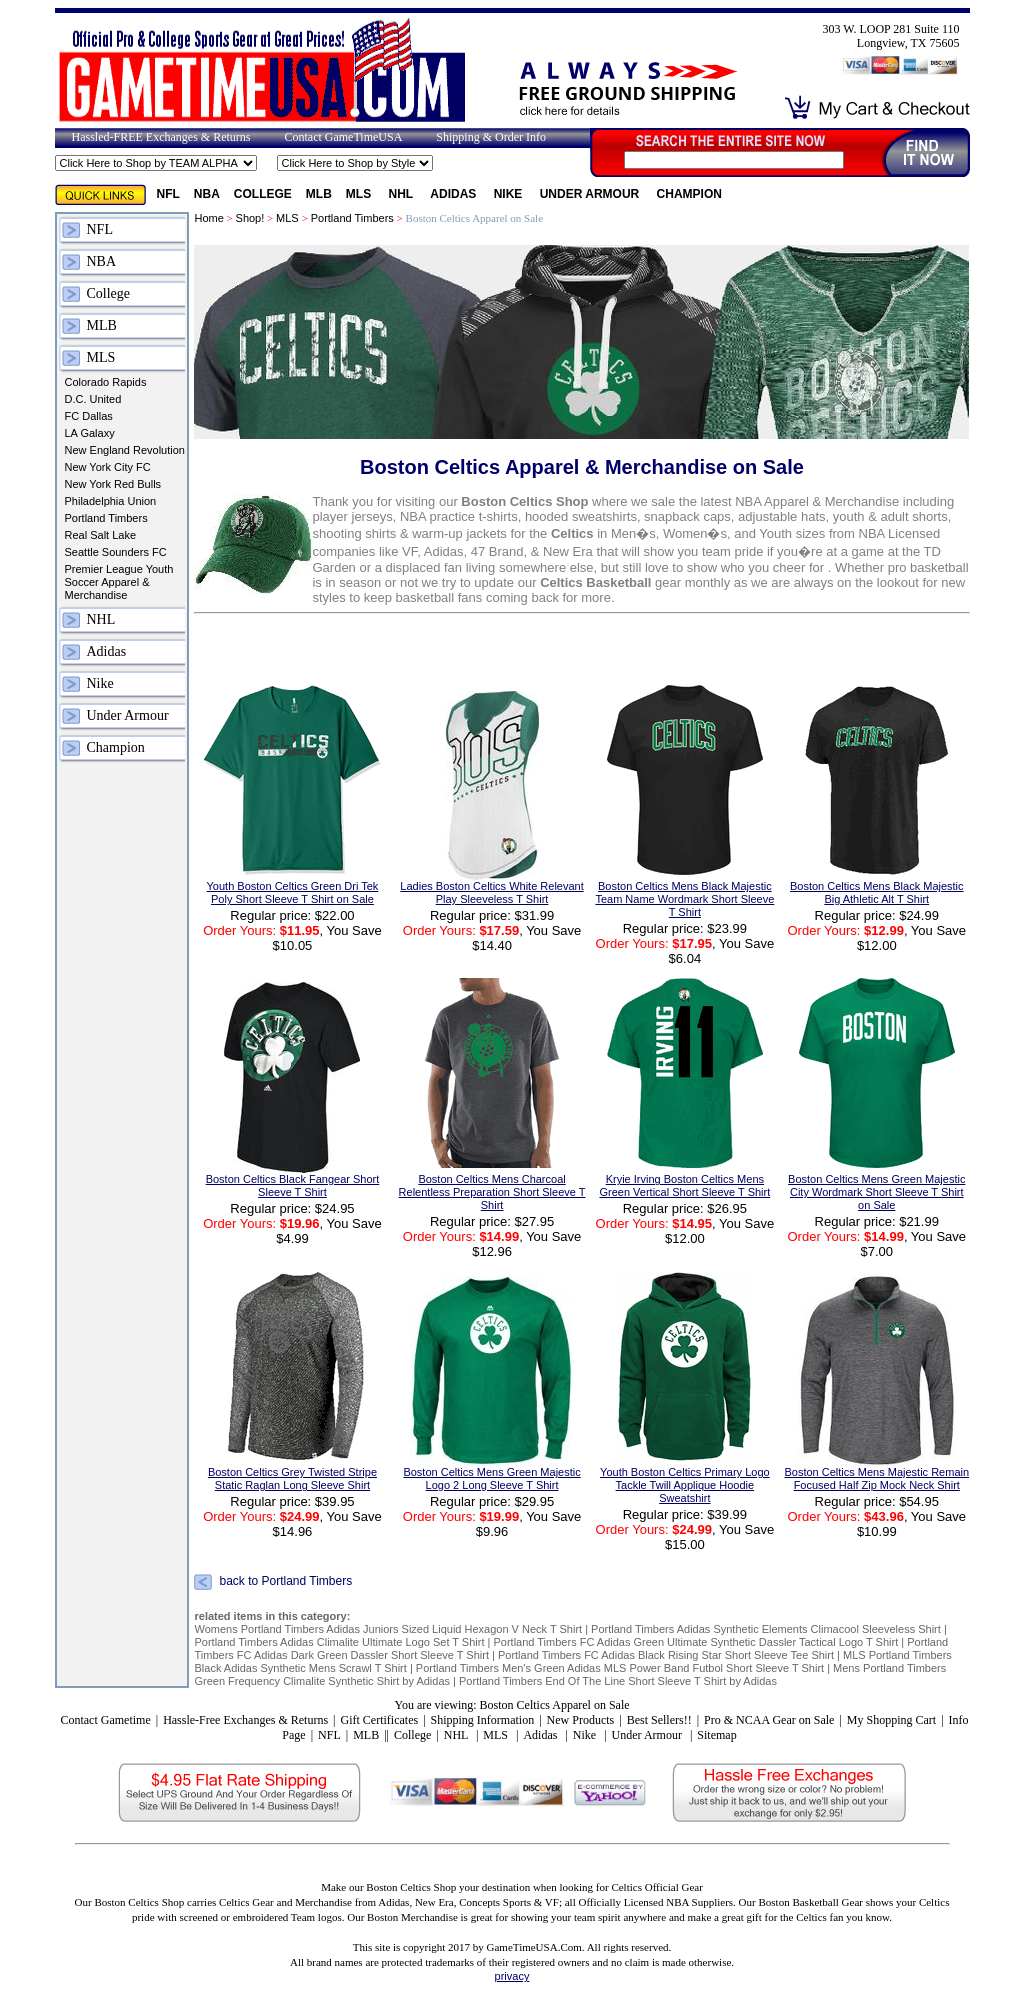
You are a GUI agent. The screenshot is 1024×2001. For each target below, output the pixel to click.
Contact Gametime (105, 1720)
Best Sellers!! (659, 1720)
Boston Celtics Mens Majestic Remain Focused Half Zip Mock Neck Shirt (876, 1478)
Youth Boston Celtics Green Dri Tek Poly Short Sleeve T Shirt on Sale (293, 892)
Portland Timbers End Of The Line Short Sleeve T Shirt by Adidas (618, 1681)
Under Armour (591, 194)
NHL (403, 194)
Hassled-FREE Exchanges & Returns (161, 137)
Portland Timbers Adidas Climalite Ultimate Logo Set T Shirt (339, 1642)
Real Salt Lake (101, 535)
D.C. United (93, 399)
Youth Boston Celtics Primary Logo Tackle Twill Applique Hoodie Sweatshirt (685, 1485)
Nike (510, 194)
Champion (689, 194)
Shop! (250, 218)
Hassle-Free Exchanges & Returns (245, 1720)
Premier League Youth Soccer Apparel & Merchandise (119, 582)
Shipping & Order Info (491, 137)
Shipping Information (483, 1720)
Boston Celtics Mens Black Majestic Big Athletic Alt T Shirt (877, 892)
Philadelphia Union (111, 501)
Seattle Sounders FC (116, 552)
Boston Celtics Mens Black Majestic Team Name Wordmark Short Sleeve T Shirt (684, 899)
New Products (581, 1720)
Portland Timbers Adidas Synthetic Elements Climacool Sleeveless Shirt (766, 1629)
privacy (512, 1976)
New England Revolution (125, 450)
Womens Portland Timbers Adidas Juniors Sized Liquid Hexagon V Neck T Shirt (388, 1629)
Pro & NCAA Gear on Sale (769, 1720)
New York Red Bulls (113, 484)
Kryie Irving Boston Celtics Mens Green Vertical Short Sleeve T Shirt (684, 1185)
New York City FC (108, 467)
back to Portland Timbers (285, 1582)
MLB (319, 194)
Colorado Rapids (106, 382)
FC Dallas (89, 416)
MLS (360, 194)
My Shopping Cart (891, 1720)
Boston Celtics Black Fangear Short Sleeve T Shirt (293, 1185)
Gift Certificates (379, 1720)
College (263, 194)
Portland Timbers (106, 518)
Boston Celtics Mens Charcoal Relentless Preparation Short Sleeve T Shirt (492, 1192)
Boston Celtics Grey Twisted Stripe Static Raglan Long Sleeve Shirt (292, 1478)
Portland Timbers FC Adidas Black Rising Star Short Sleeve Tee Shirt (666, 1655)
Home (208, 218)
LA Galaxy (90, 433)
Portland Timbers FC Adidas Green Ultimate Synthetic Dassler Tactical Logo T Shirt (695, 1642)
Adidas (454, 194)
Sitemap (716, 1735)
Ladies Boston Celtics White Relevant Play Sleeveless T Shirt (491, 892)
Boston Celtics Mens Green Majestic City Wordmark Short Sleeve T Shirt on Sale (876, 1192)
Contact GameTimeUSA (343, 137)
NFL (168, 194)
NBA (207, 194)
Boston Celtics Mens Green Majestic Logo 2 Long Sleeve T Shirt (491, 1478)
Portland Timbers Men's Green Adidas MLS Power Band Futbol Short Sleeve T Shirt (621, 1668)
